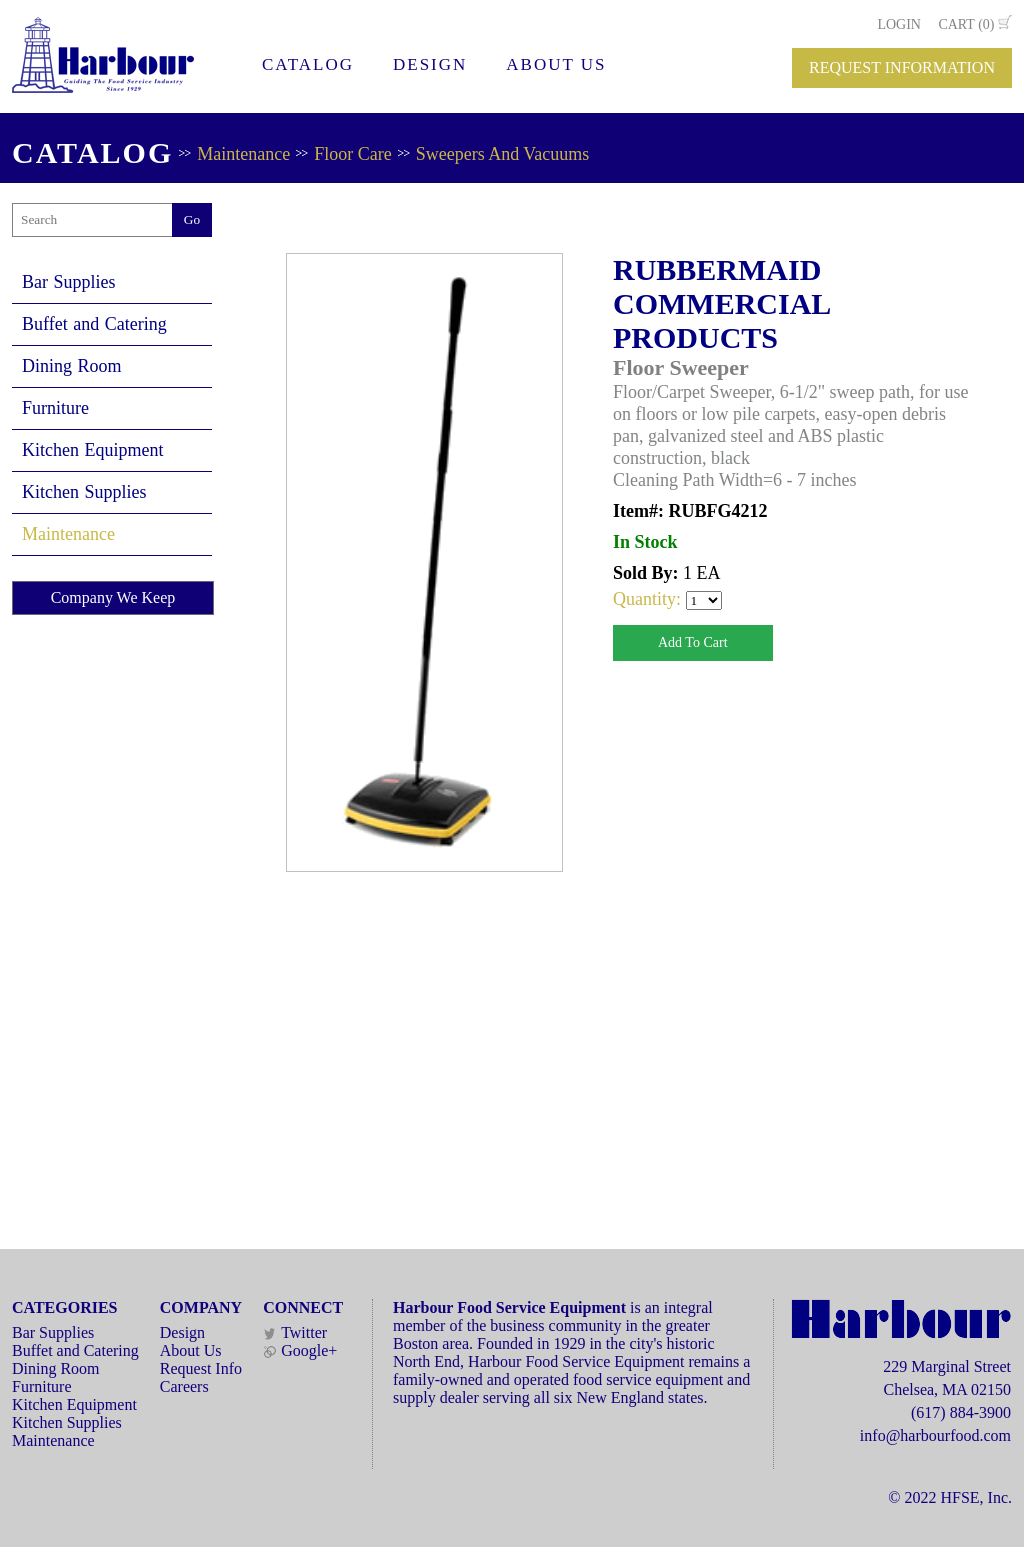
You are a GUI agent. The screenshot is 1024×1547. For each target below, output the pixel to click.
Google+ (300, 1350)
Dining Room (72, 366)
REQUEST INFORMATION (902, 67)
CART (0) (966, 24)
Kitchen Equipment (92, 450)
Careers (184, 1386)
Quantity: (649, 599)
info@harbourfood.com (935, 1435)
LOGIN (899, 24)
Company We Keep (113, 597)
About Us (191, 1350)
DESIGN (430, 64)
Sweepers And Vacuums (503, 154)
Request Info (201, 1368)
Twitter (295, 1332)
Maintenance (243, 154)
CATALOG (308, 64)
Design (182, 1332)
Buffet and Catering (94, 324)
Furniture (55, 408)
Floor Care (352, 154)
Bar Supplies (69, 282)
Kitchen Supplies (84, 492)
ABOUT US (556, 64)
